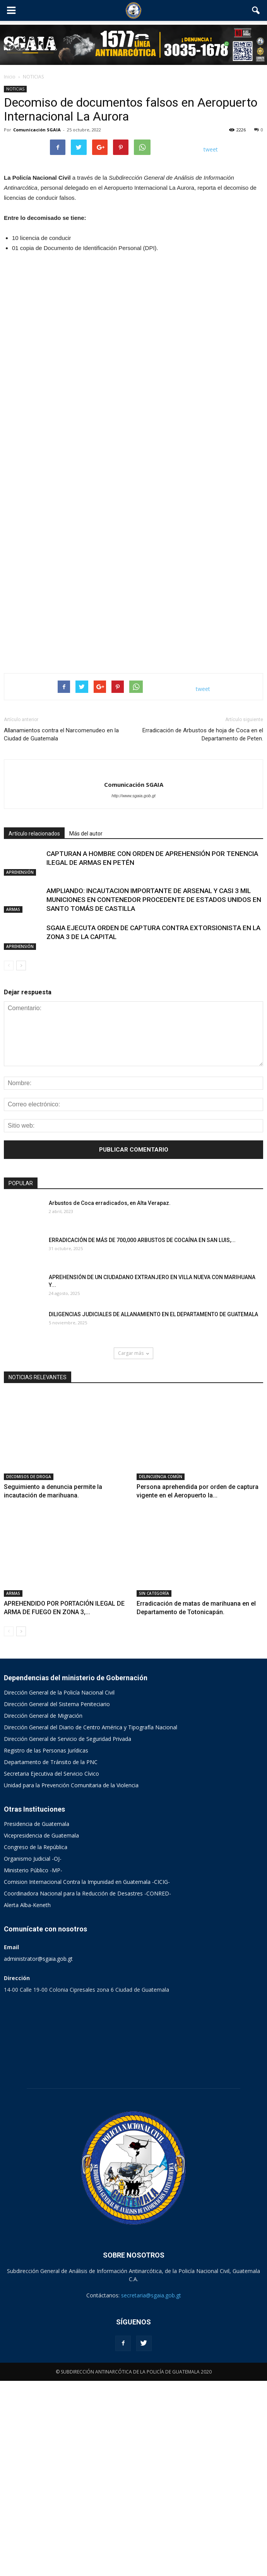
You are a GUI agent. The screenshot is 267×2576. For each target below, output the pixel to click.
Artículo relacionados (34, 1028)
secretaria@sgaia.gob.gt (151, 2490)
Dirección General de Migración (43, 1910)
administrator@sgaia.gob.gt (38, 2153)
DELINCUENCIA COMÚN (160, 1671)
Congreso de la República (35, 2042)
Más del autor (86, 1028)
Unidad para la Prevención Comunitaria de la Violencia (71, 1980)
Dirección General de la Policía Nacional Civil (59, 1887)
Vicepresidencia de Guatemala (41, 2030)
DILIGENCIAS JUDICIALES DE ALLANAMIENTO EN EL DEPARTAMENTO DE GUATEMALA (153, 1509)
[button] (256, 10)
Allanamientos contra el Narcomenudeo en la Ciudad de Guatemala (61, 929)
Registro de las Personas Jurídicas (46, 1945)
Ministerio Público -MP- (33, 2065)
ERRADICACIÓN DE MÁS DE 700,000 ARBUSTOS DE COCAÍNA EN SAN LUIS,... (142, 1435)
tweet (211, 149)
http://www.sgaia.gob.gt (133, 990)
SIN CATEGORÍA (154, 1788)
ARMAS (13, 1104)
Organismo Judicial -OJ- (33, 2053)
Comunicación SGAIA (37, 130)
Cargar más (133, 1548)
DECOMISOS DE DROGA (28, 1671)
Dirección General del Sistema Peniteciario (57, 1899)
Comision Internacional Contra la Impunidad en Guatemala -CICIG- (87, 2077)
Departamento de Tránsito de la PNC (51, 1957)
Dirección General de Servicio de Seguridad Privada (67, 1934)
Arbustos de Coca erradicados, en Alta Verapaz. (110, 1398)
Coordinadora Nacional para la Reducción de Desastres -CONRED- (87, 2088)
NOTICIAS (15, 89)
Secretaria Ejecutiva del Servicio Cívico (51, 1968)
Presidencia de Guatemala (36, 2019)
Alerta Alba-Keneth (27, 2100)
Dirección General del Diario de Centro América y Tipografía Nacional (90, 1922)
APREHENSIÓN (20, 1067)
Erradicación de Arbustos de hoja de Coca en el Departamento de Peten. (202, 929)
